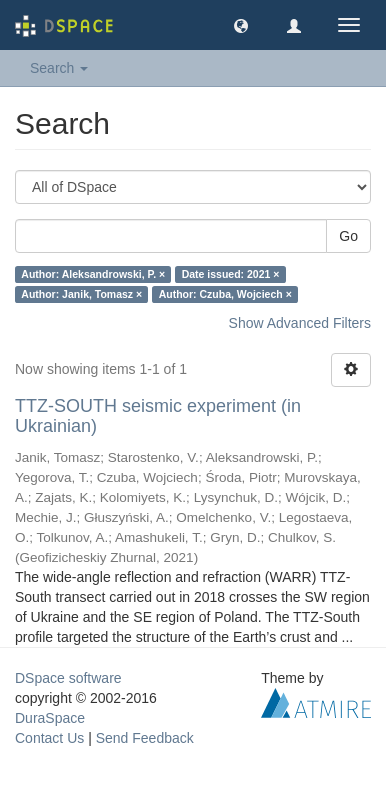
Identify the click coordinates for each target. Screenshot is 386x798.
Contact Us (49, 738)
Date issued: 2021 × (231, 274)
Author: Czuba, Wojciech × (225, 294)
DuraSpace (50, 718)
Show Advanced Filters (300, 323)
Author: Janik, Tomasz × (81, 294)
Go (348, 236)
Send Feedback (145, 738)
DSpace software (68, 678)
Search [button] (59, 68)
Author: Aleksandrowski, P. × (93, 274)
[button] (241, 25)
